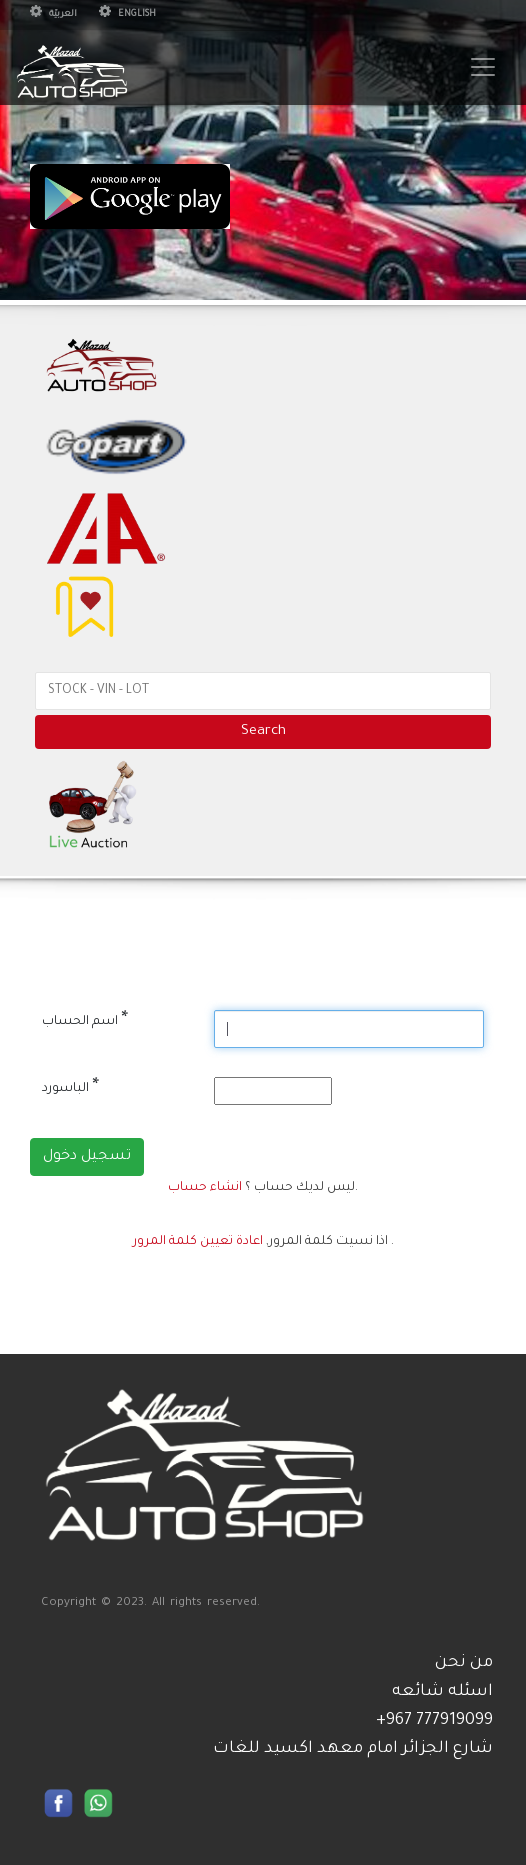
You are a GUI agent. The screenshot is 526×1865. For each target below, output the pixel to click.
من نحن (464, 1663)
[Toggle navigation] (483, 67)
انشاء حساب (205, 1188)
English (127, 15)
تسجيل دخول (87, 1157)
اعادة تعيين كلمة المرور (198, 1242)
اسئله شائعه (442, 1692)
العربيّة (53, 15)
